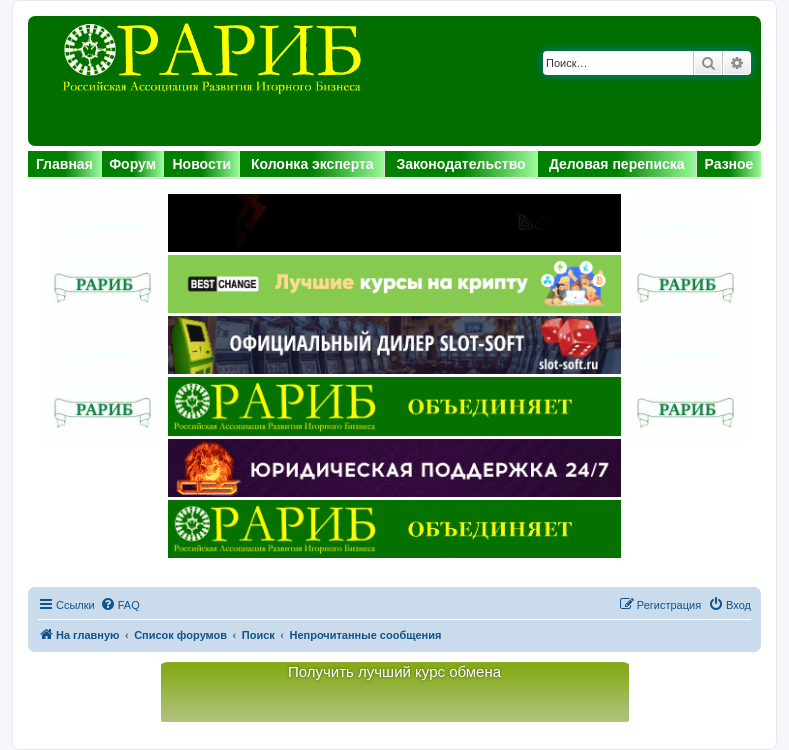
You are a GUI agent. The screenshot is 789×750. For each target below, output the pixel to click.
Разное (729, 164)
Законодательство (460, 164)
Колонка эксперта (312, 164)
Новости (201, 164)
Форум (132, 164)
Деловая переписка (617, 164)
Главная (64, 164)
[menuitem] (120, 605)
